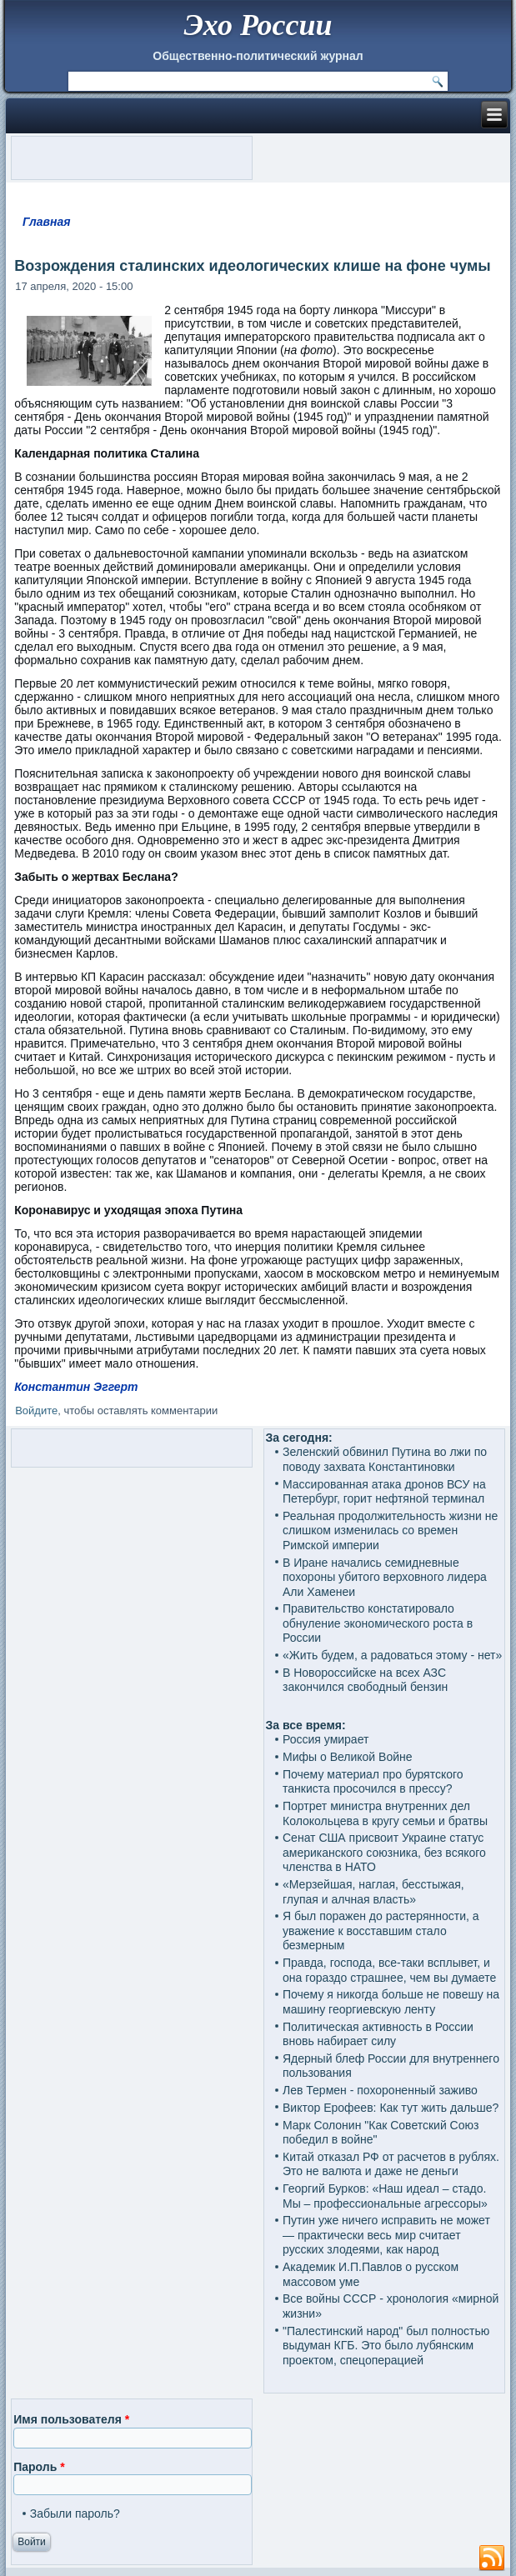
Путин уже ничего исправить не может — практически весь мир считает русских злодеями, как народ (386, 2234)
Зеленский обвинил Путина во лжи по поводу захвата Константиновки (385, 1459)
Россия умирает (325, 1739)
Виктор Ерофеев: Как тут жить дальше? (390, 2107)
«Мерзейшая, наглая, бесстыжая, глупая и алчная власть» (373, 1892)
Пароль (38, 2466)
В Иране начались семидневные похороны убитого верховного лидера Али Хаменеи (385, 1577)
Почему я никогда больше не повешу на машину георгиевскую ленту (391, 2002)
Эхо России (257, 25)
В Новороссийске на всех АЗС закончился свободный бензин (365, 1680)
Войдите (36, 1410)
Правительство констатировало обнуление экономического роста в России (378, 1623)
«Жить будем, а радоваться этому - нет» (392, 1655)
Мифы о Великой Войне (348, 1756)
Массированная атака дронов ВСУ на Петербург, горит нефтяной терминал (384, 1492)
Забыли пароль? (75, 2513)
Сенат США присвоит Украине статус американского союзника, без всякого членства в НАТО (384, 1852)
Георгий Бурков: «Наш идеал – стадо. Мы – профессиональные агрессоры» (385, 2196)
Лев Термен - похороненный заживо (380, 2090)
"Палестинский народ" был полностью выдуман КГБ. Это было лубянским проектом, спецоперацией (386, 2345)
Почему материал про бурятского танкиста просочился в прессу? (373, 1782)
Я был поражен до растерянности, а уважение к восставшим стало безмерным (381, 1930)
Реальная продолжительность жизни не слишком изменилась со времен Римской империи (390, 1530)
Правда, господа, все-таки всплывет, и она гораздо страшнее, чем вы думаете (389, 1970)
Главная (47, 221)
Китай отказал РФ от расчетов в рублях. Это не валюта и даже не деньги (391, 2164)
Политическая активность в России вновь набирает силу (378, 2034)
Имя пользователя (71, 2419)
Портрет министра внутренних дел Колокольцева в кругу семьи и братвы (385, 1813)
